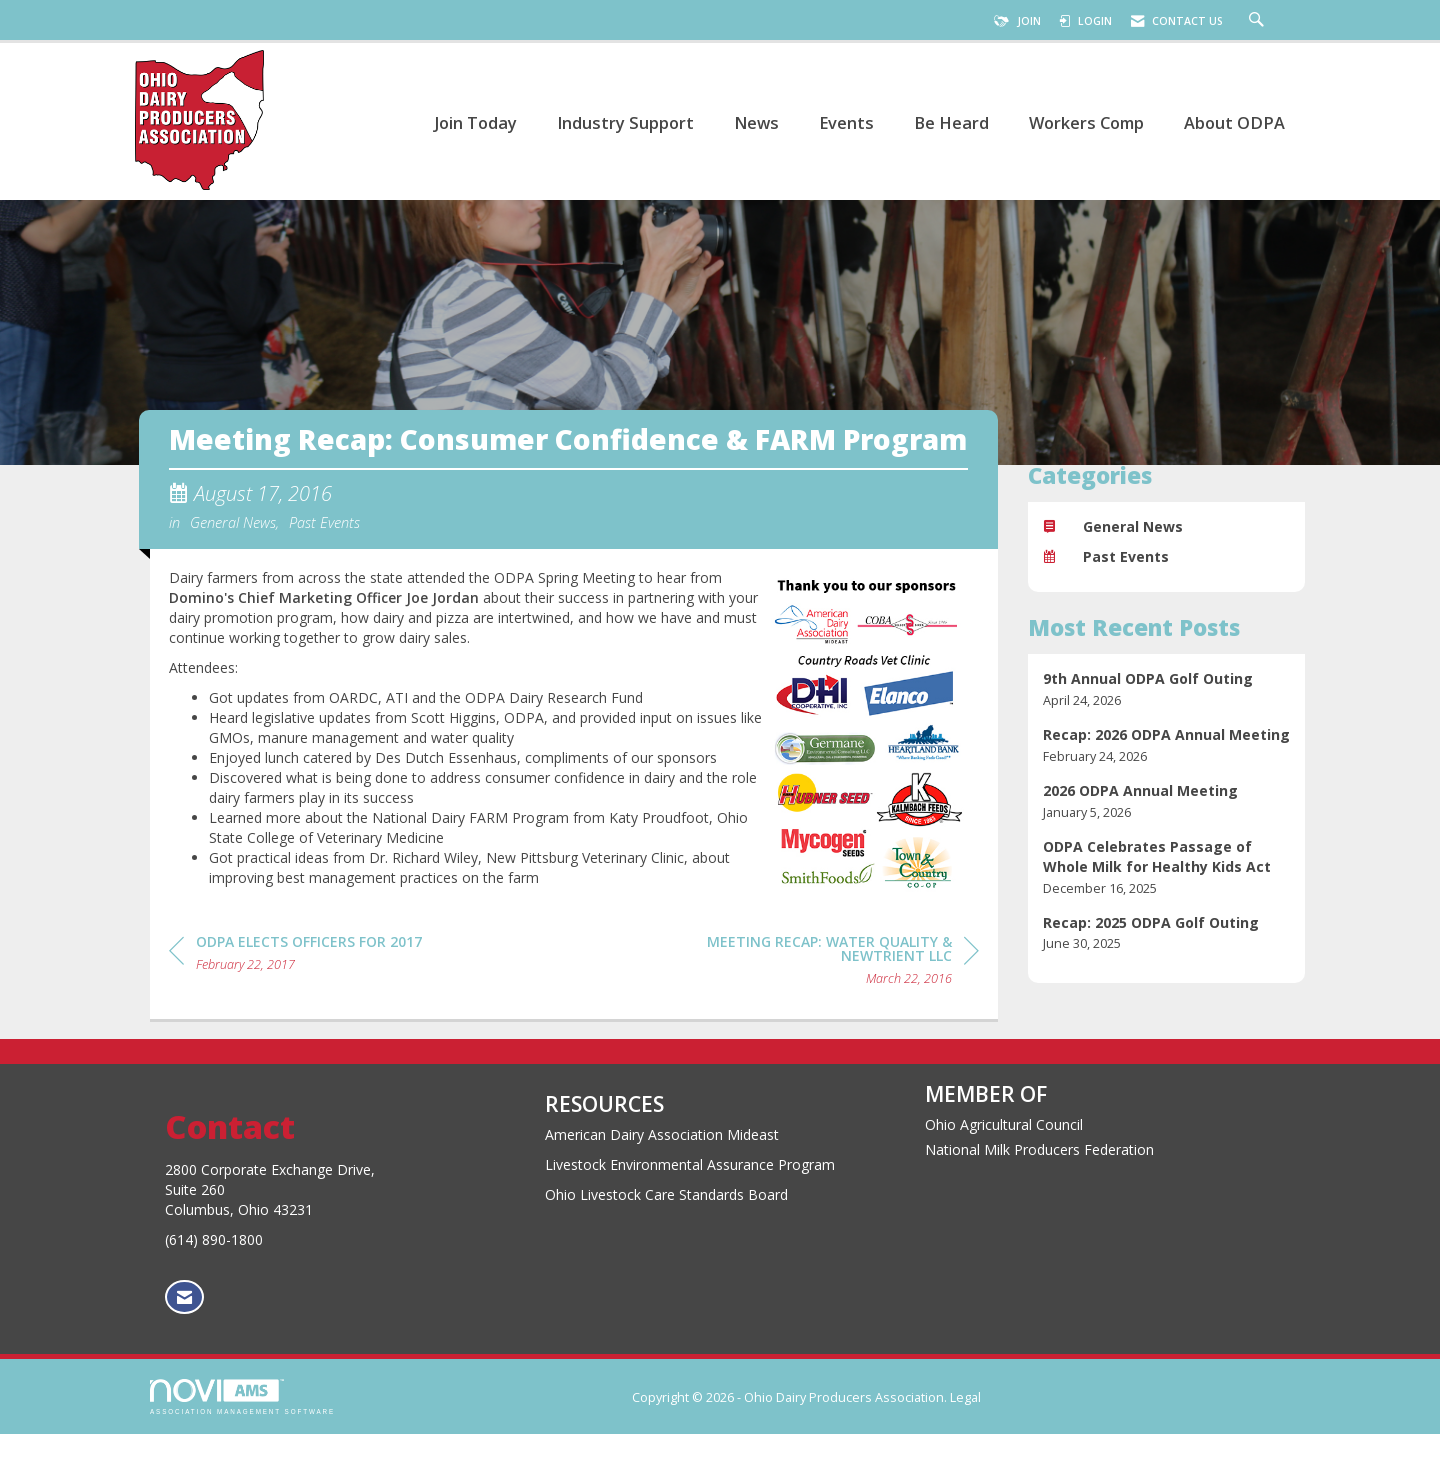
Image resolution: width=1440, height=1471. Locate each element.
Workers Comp (1086, 122)
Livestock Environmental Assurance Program (690, 1200)
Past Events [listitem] (1106, 556)
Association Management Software (242, 1433)
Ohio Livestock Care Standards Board (666, 1230)
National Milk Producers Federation (1039, 1185)
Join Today (475, 122)
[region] (829, 999)
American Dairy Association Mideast (662, 1170)
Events (846, 122)
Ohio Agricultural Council (1004, 1160)
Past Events (324, 559)
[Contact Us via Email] (184, 1333)
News (756, 122)
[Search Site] (1259, 21)
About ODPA (1234, 122)
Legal (965, 1434)
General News (233, 559)
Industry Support (625, 122)
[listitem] (1167, 689)
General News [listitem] (1113, 526)
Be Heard (951, 122)
